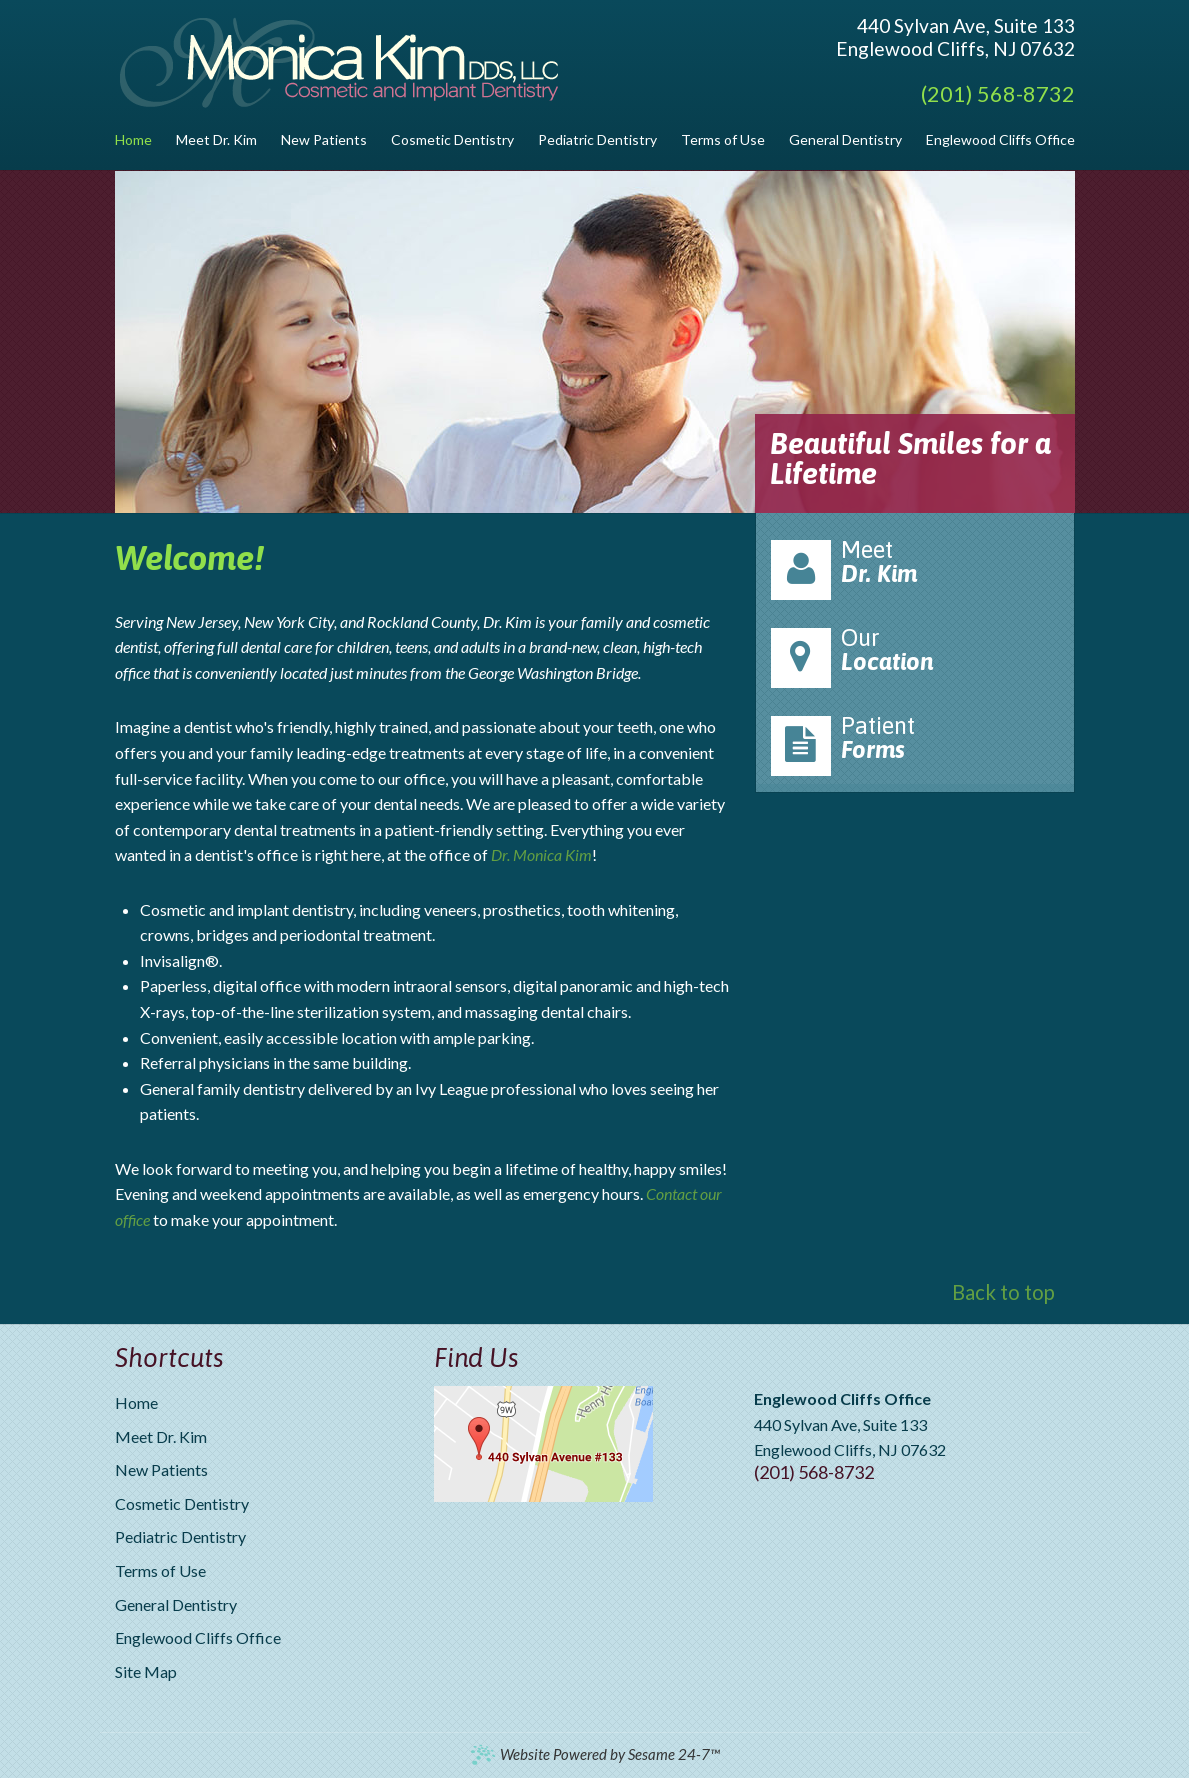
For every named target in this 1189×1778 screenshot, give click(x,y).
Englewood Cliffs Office (198, 1637)
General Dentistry (176, 1604)
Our (915, 656)
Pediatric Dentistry (180, 1536)
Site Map (146, 1671)
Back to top (1003, 1292)
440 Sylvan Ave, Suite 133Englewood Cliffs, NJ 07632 (955, 37)
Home (136, 1402)
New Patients (161, 1469)
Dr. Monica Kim (541, 854)
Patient (915, 744)
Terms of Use (160, 1570)
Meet (915, 568)
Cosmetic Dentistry (182, 1503)
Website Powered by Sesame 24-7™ (594, 1754)
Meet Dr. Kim (161, 1436)
